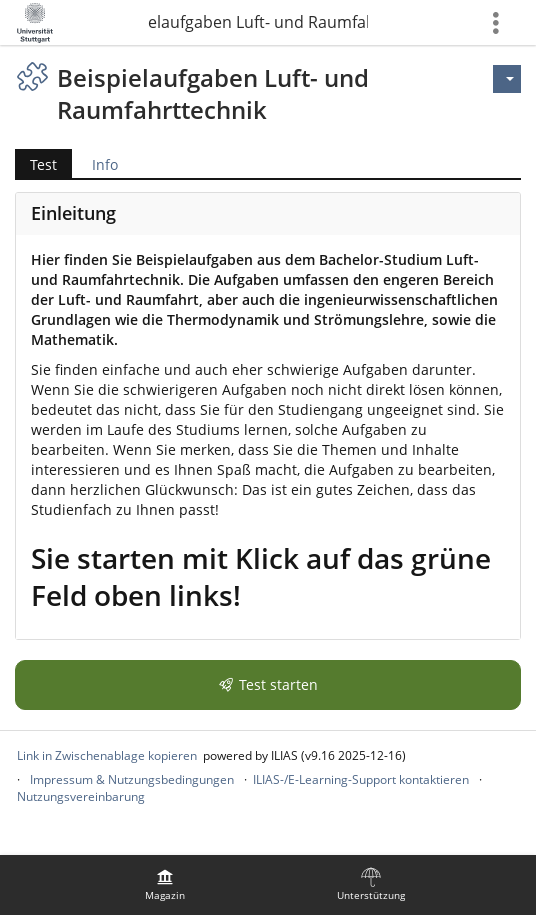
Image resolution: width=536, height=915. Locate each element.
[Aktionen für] (507, 79)
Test (43, 164)
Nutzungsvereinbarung (81, 796)
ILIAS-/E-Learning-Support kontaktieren (361, 779)
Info (105, 164)
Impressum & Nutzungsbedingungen (132, 779)
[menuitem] (165, 885)
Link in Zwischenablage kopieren (107, 755)
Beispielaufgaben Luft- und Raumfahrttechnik (258, 22)
